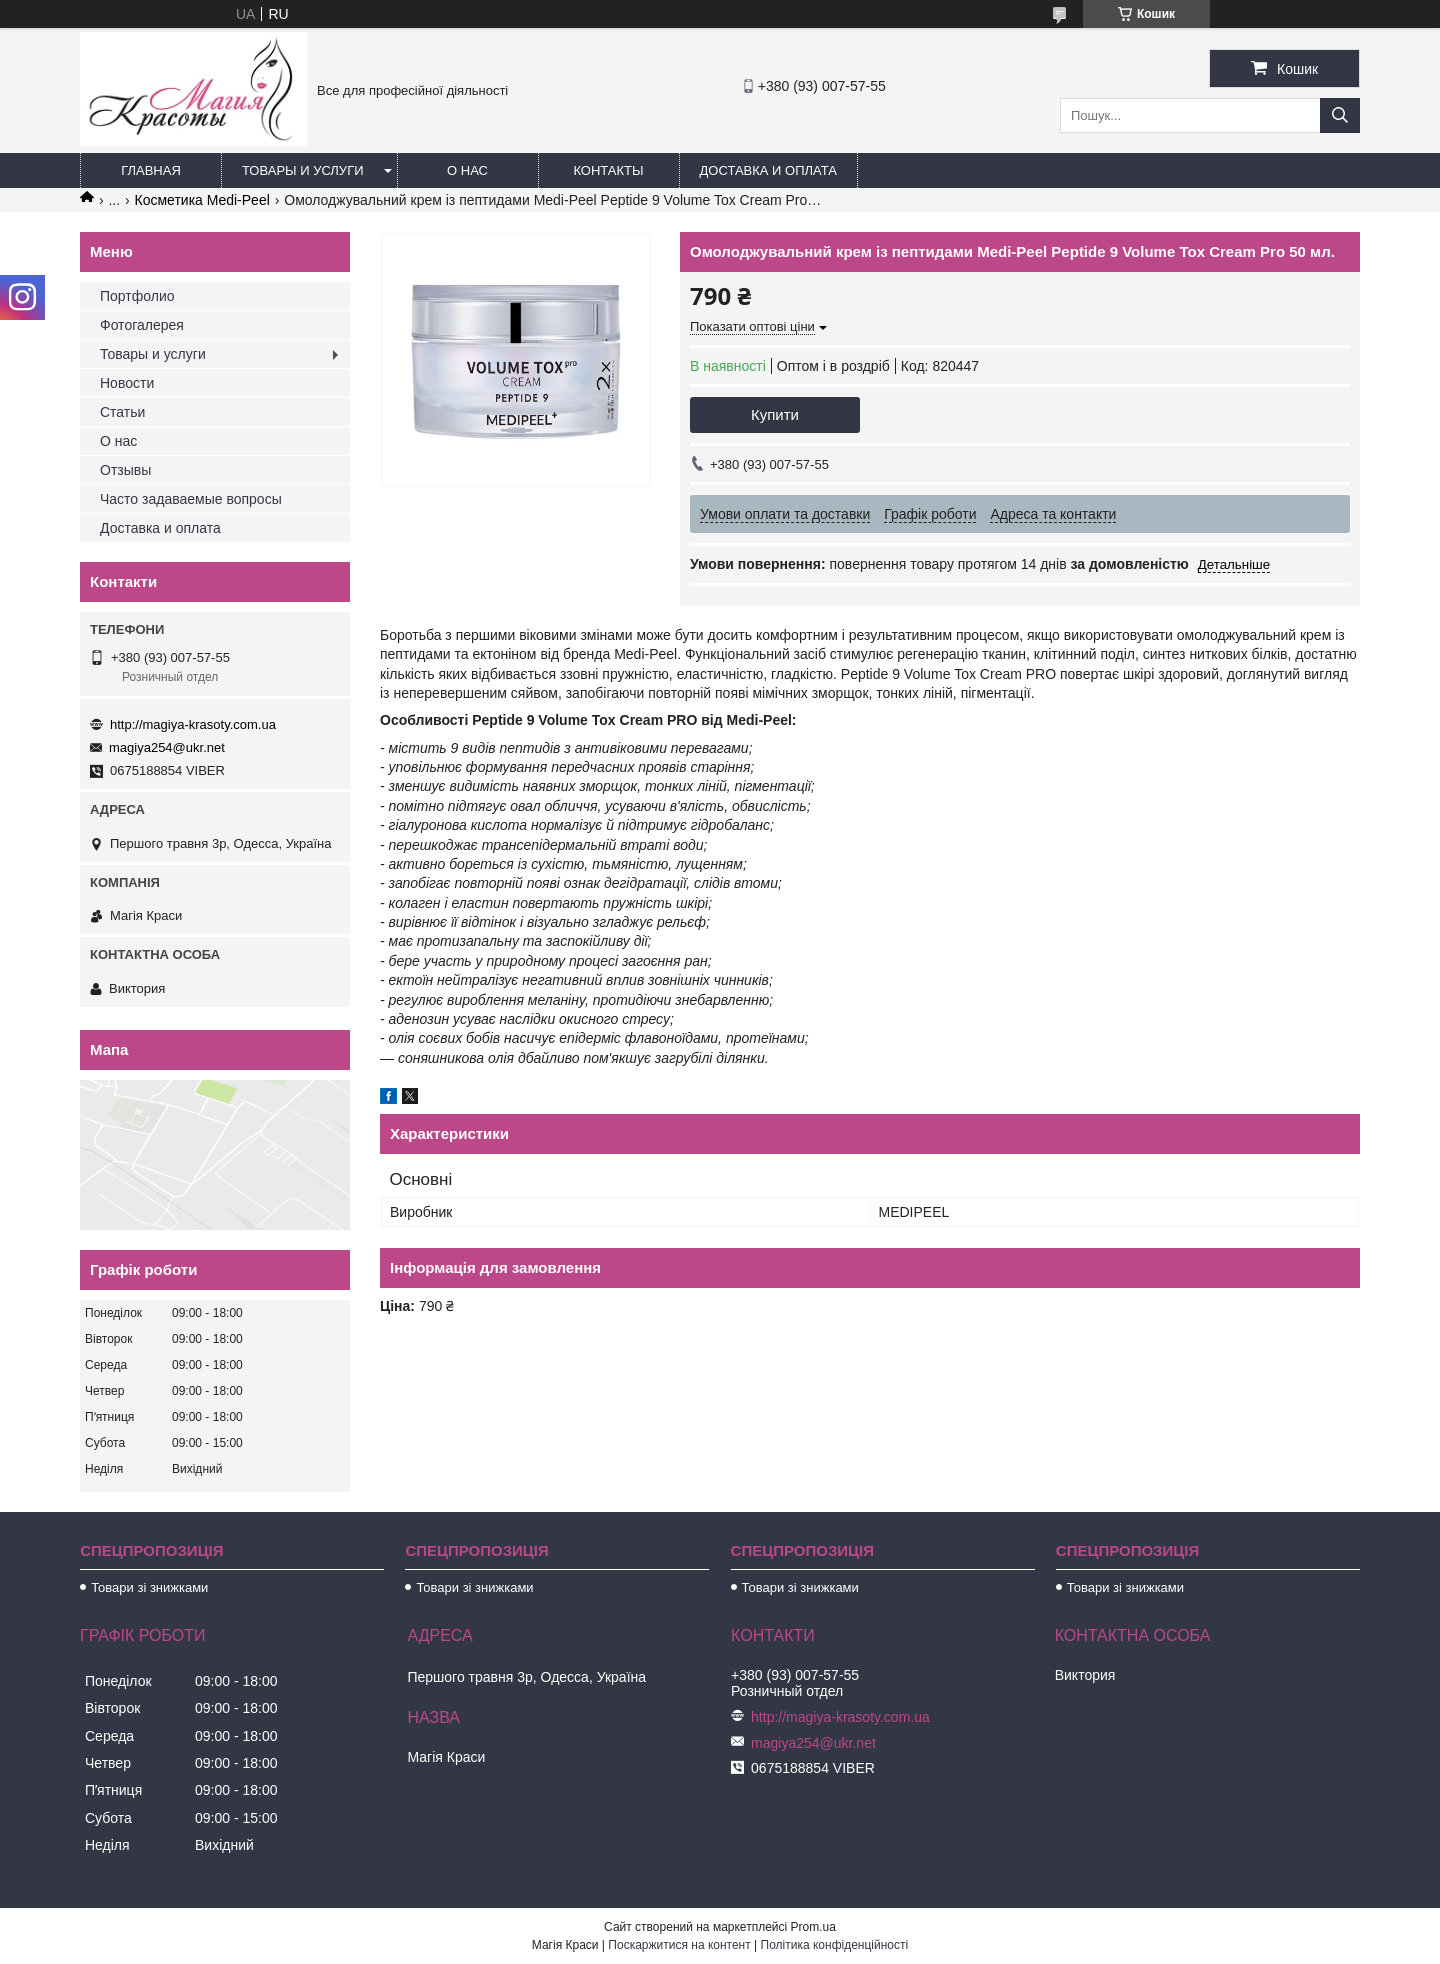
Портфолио (137, 296)
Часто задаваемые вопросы (191, 499)
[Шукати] (1340, 115)
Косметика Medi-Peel (202, 200)
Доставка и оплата (768, 170)
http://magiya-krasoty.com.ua (193, 724)
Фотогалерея (142, 325)
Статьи (122, 412)
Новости (127, 383)
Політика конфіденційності (835, 1945)
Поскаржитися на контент (679, 1945)
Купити (775, 414)
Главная (151, 170)
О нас (467, 170)
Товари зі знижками (149, 1587)
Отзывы (125, 470)
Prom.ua (813, 1927)
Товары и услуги (303, 170)
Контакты (608, 170)
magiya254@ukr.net (167, 747)
